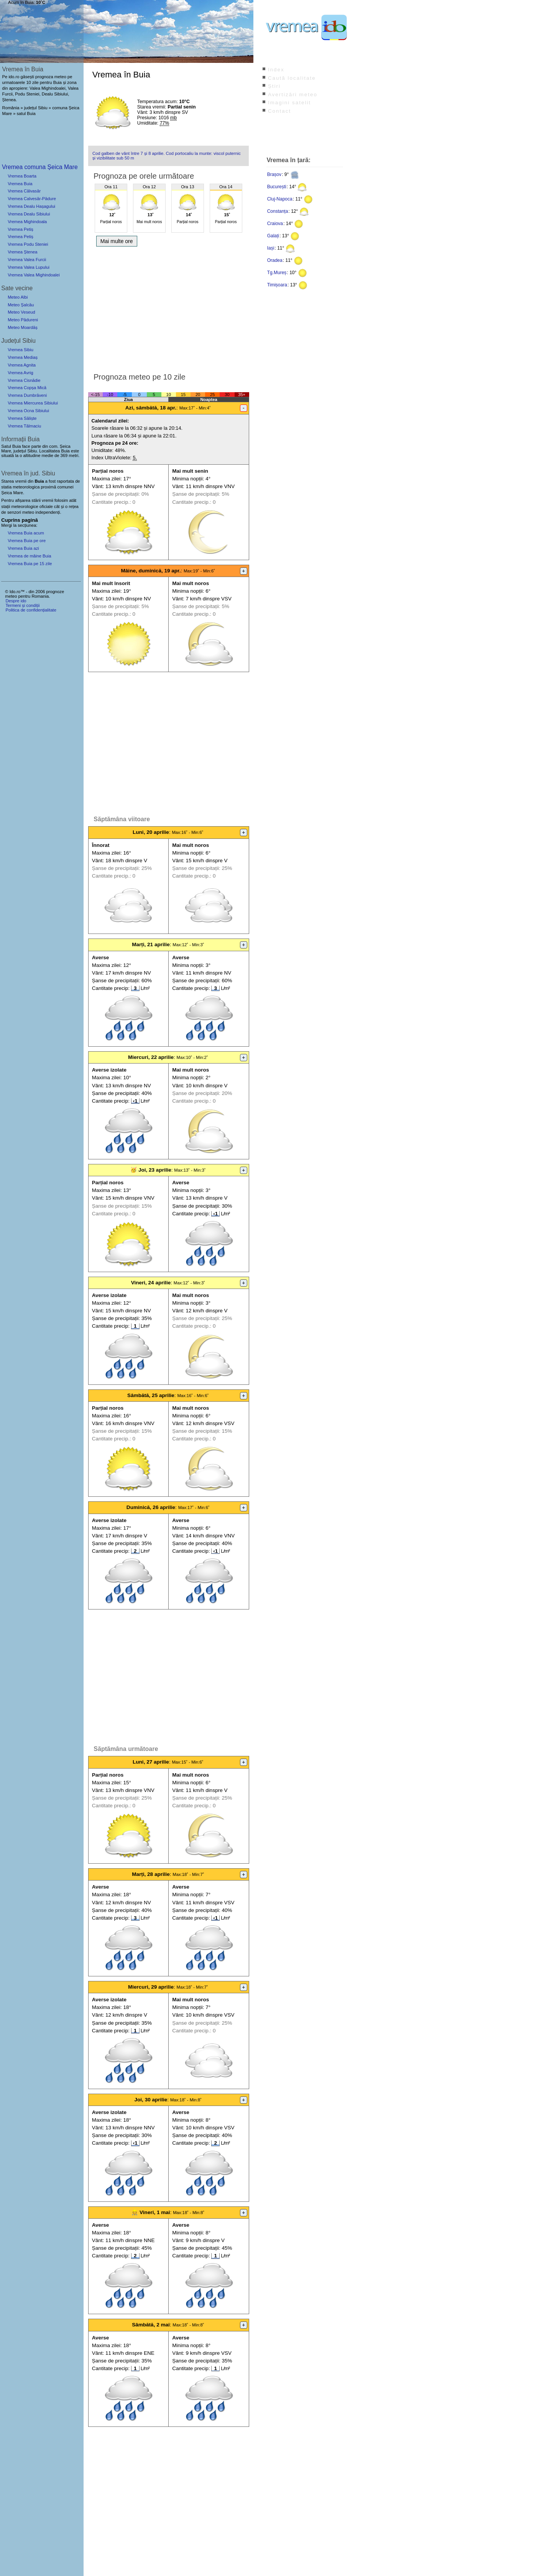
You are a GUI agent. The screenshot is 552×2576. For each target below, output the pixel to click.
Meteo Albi (18, 297)
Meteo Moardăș (23, 327)
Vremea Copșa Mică (27, 387)
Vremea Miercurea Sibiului (33, 403)
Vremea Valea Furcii (27, 259)
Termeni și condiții (22, 605)
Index (276, 69)
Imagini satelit (289, 102)
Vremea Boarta (22, 176)
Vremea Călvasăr (24, 191)
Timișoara (277, 285)
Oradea (275, 260)
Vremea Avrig (20, 372)
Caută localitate (292, 78)
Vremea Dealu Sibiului (29, 214)
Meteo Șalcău (21, 304)
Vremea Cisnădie (24, 380)
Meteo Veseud (21, 312)
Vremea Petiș (20, 229)
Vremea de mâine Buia (29, 556)
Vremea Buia (20, 183)
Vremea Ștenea (22, 252)
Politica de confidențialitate (30, 610)
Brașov (274, 174)
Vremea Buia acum (26, 533)
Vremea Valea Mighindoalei (34, 275)
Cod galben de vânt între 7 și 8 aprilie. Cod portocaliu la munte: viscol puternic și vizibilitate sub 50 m (166, 155)
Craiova (275, 223)
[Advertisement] (168, 307)
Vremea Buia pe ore (27, 540)
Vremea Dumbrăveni (27, 395)
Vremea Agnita (22, 365)
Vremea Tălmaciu (24, 426)
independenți (47, 512)
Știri (274, 86)
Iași (270, 248)
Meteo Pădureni (23, 319)
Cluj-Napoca (279, 199)
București (276, 186)
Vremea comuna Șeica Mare (40, 167)
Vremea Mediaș (23, 357)
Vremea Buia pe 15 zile (30, 563)
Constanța (277, 211)
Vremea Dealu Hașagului (31, 206)
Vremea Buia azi (23, 548)
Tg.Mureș (277, 272)
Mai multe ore (116, 241)
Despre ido (15, 600)
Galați (273, 235)
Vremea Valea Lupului (28, 267)
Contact (279, 111)
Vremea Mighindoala (27, 221)
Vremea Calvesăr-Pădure (32, 198)
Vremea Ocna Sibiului (28, 410)
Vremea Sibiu (20, 349)
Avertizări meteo (292, 94)
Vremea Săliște (22, 418)
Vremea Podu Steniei (28, 244)
